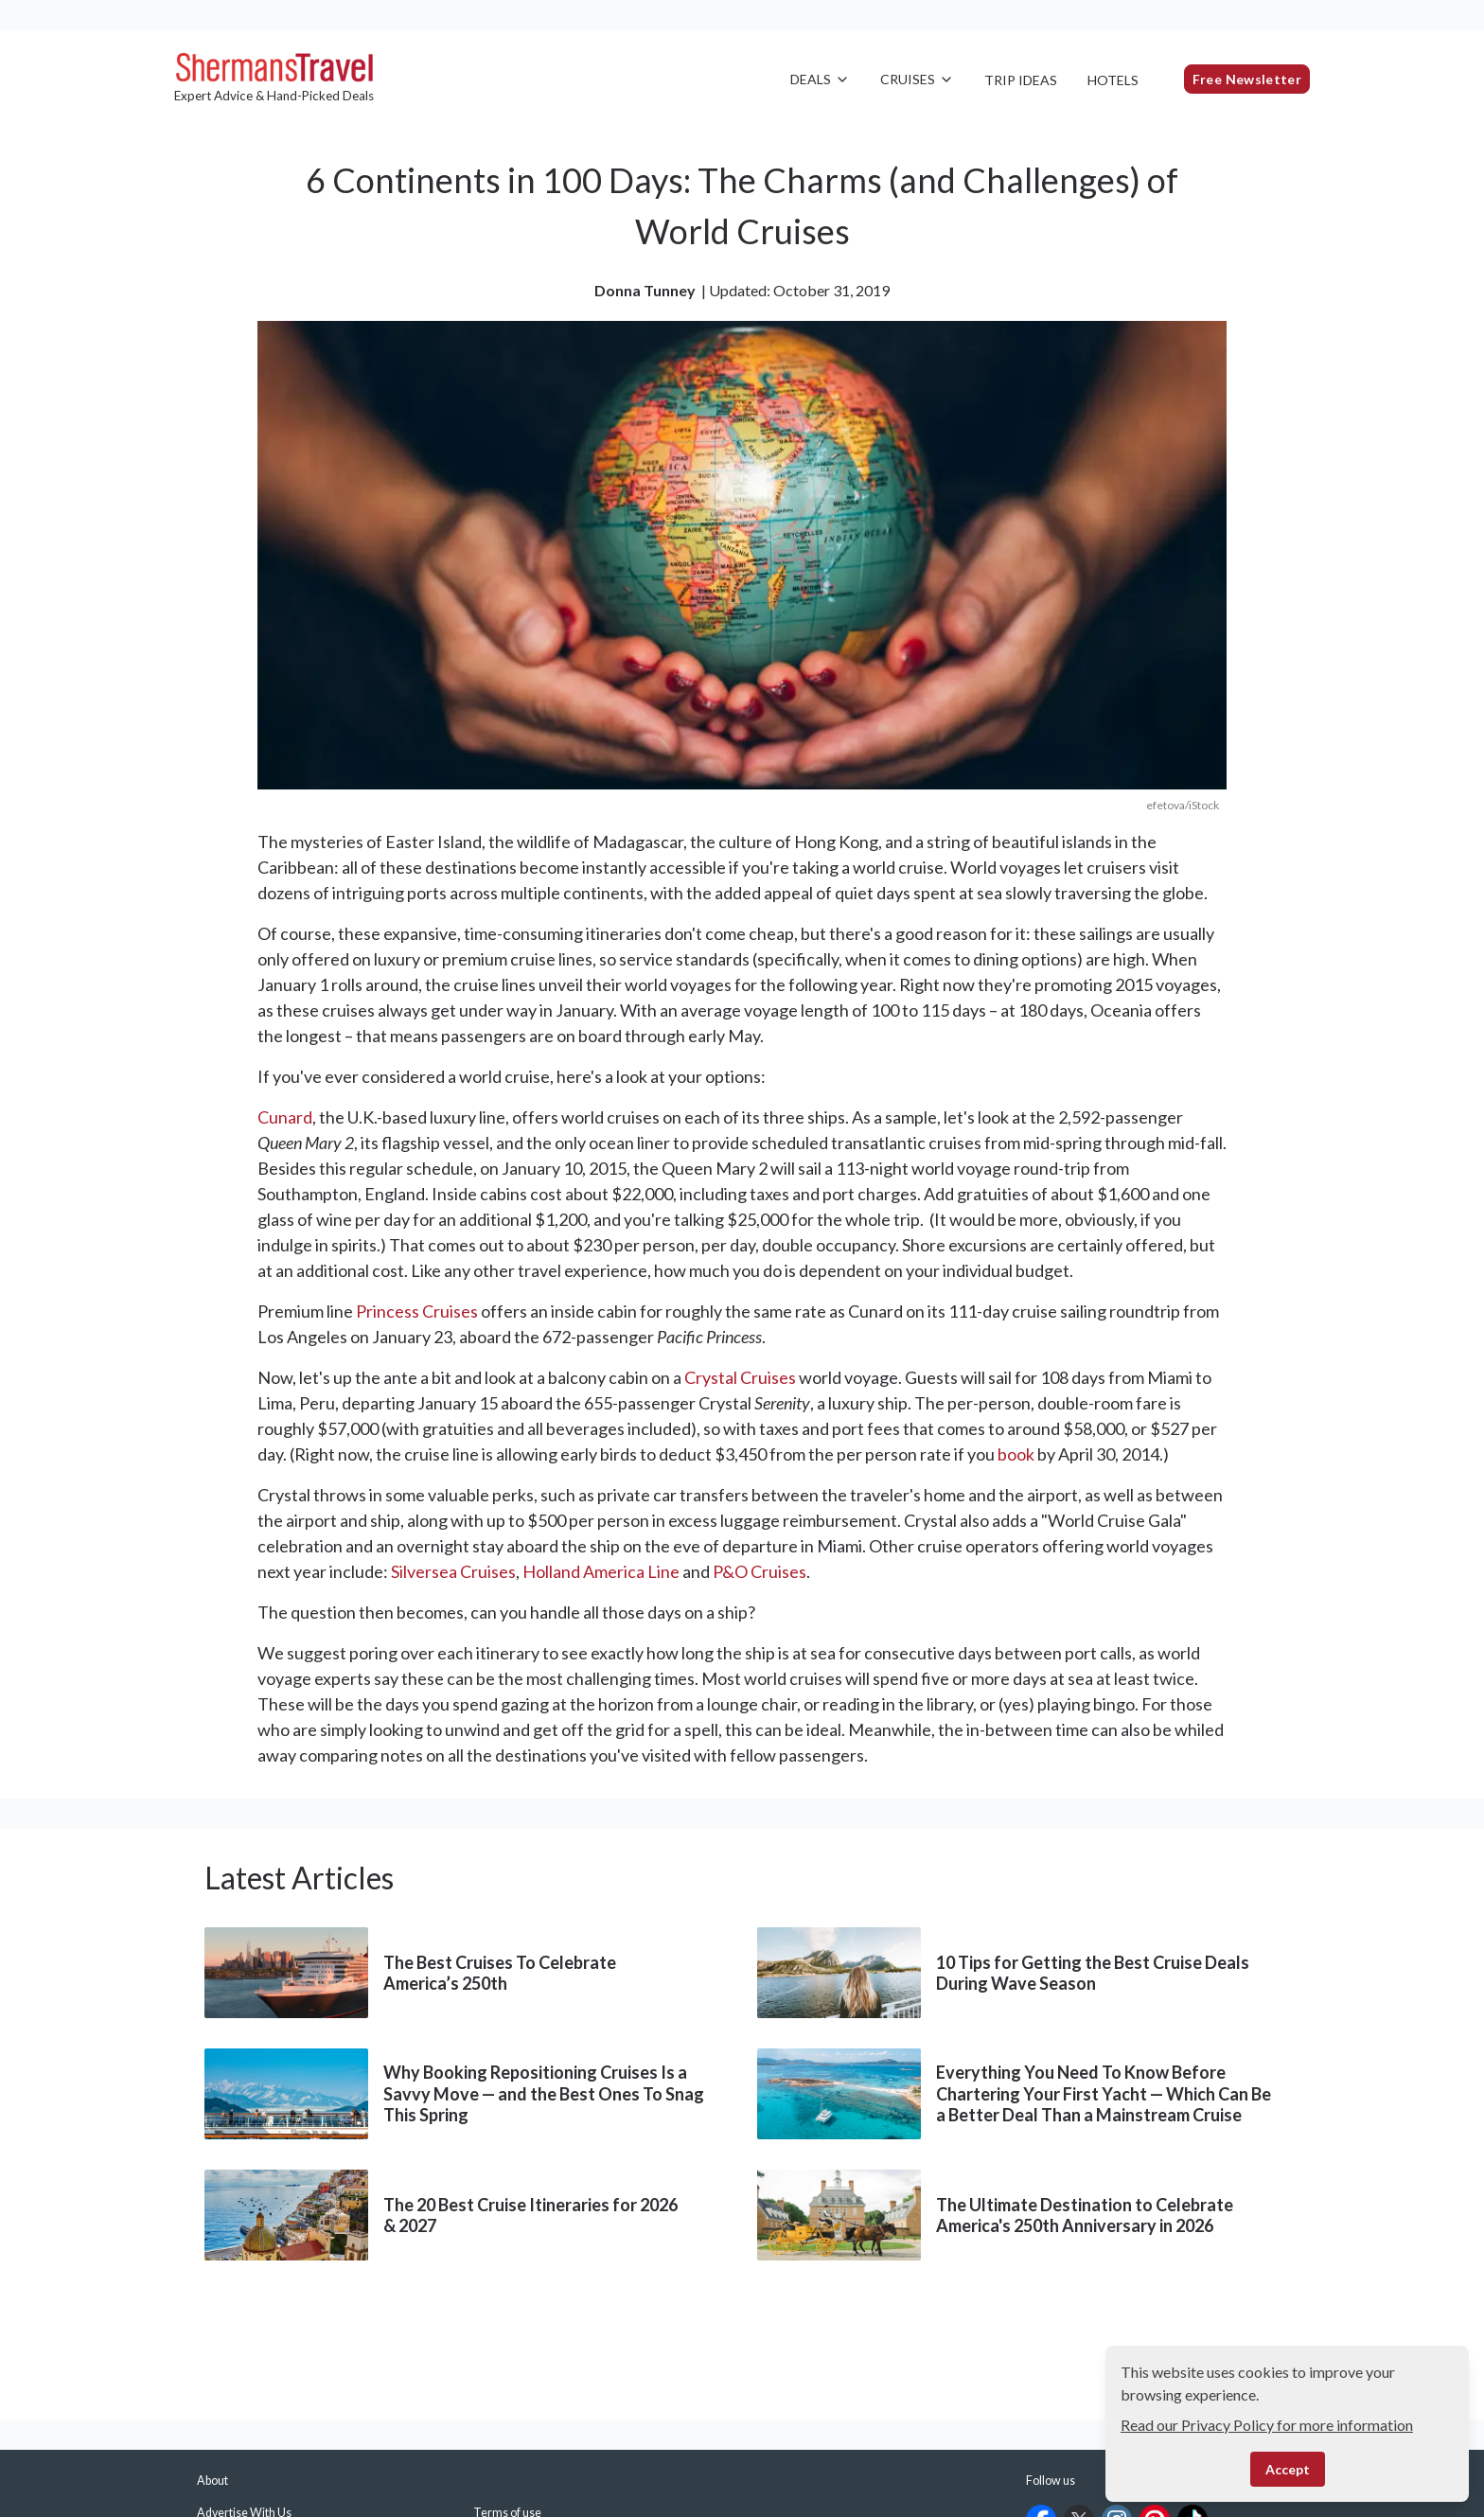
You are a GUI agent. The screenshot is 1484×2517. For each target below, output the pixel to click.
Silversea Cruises (453, 1571)
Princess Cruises (417, 1311)
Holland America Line (601, 1571)
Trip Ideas (1020, 80)
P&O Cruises (759, 1571)
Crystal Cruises (740, 1377)
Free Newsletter (1246, 79)
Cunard (284, 1117)
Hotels (1113, 80)
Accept (1287, 2469)
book (1016, 1454)
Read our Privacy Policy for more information (1267, 2425)
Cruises (917, 79)
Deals (820, 79)
